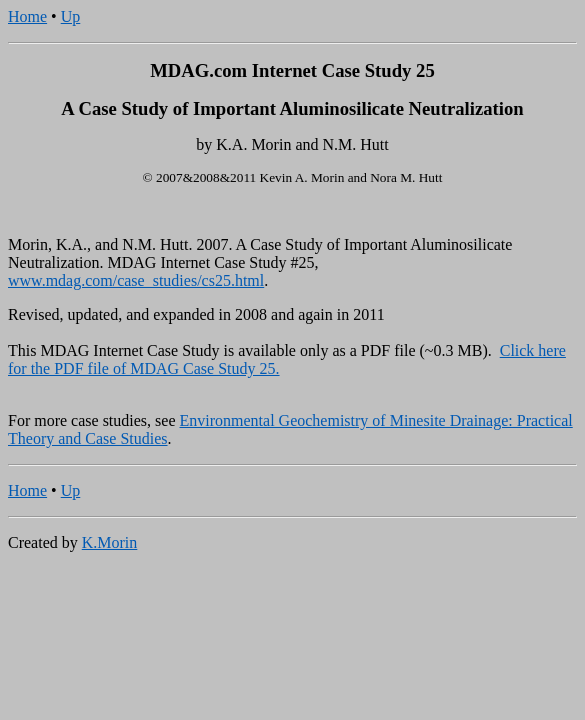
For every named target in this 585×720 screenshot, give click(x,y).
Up (71, 16)
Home (27, 16)
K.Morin (110, 542)
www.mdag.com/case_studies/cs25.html (136, 280)
